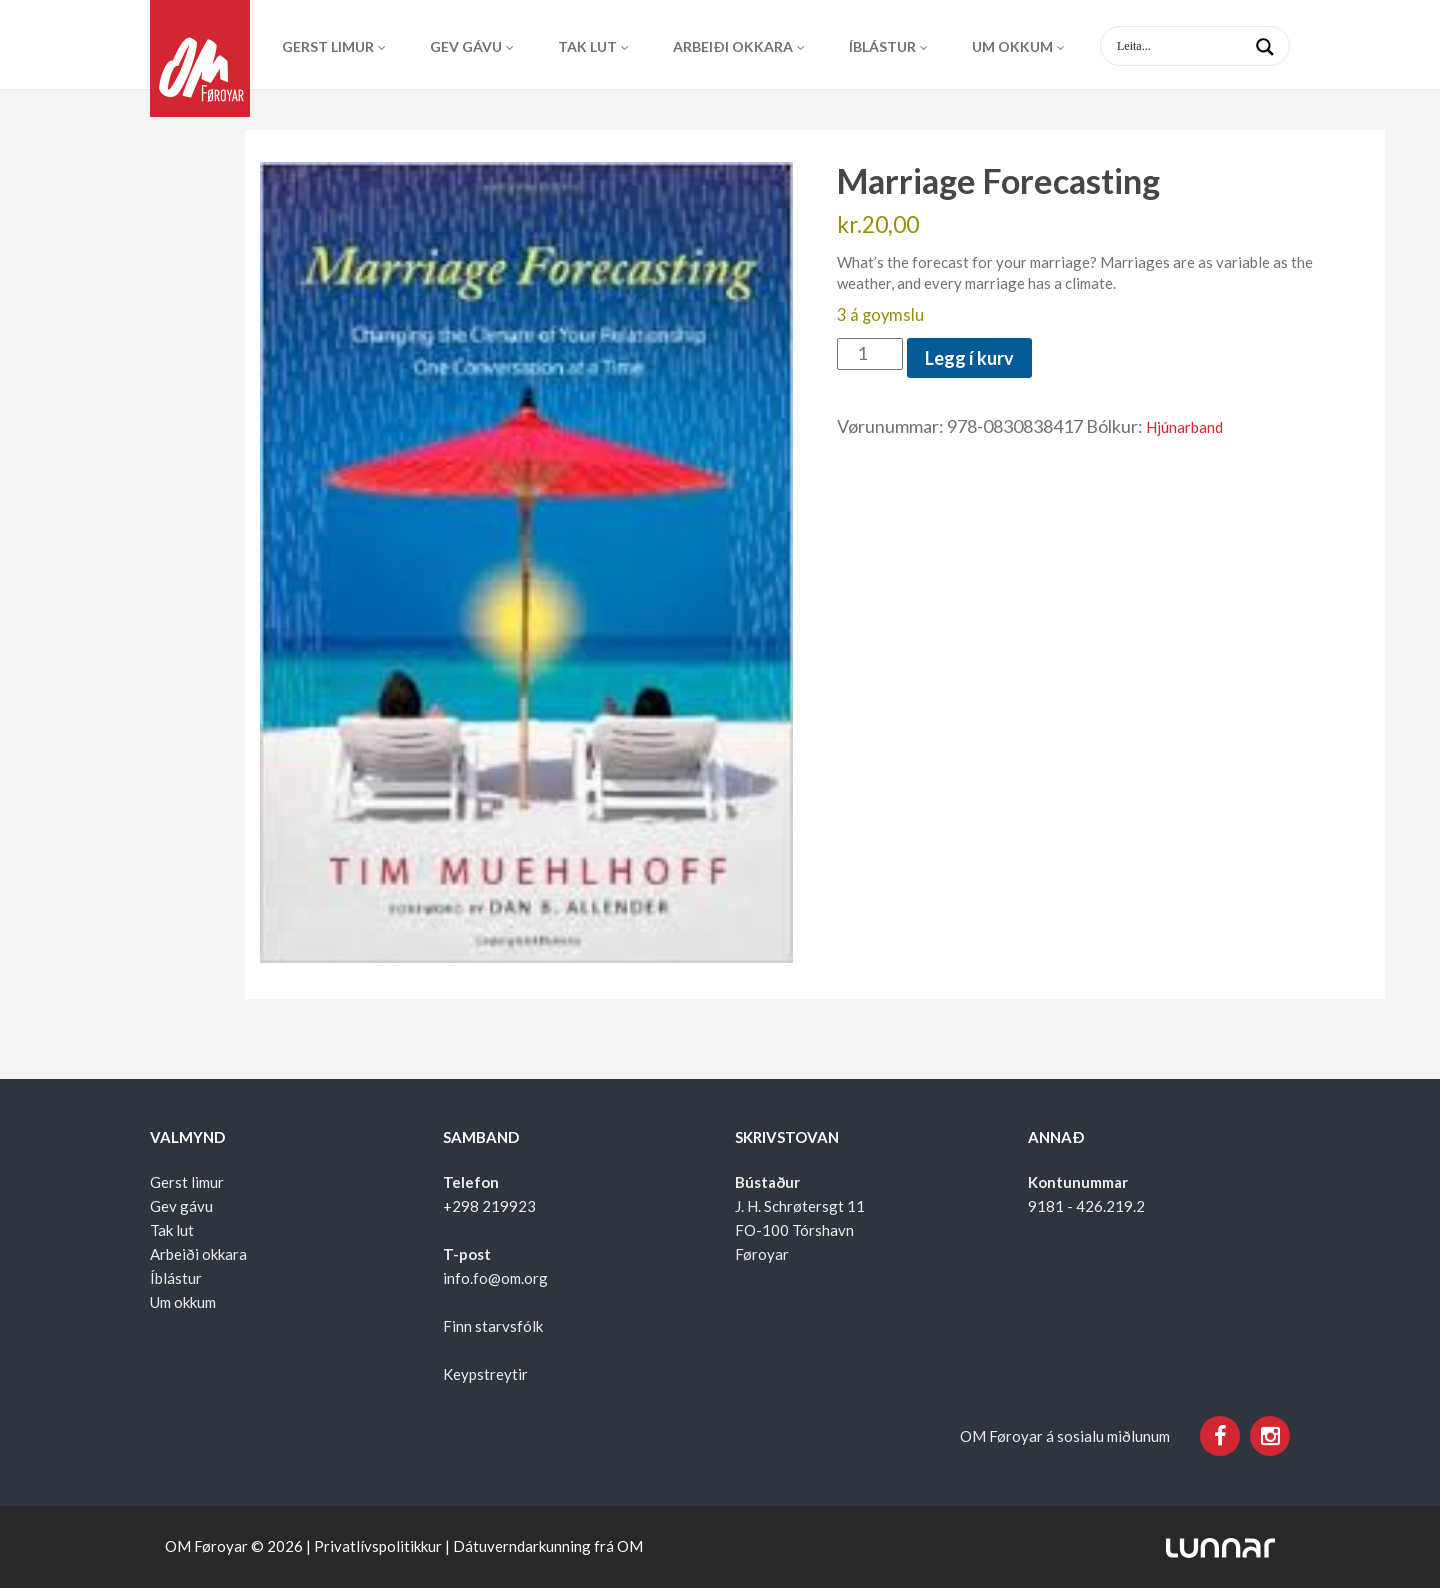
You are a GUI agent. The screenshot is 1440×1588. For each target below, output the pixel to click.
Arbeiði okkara (733, 46)
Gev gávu (466, 46)
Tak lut (587, 46)
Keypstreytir (485, 1374)
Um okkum (1012, 46)
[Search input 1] (1211, 46)
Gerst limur (328, 46)
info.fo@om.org (495, 1278)
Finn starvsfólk (493, 1326)
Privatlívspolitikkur (378, 1546)
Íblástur (882, 46)
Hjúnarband (1184, 427)
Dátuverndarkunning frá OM (548, 1546)
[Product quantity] (869, 354)
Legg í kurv (969, 358)
